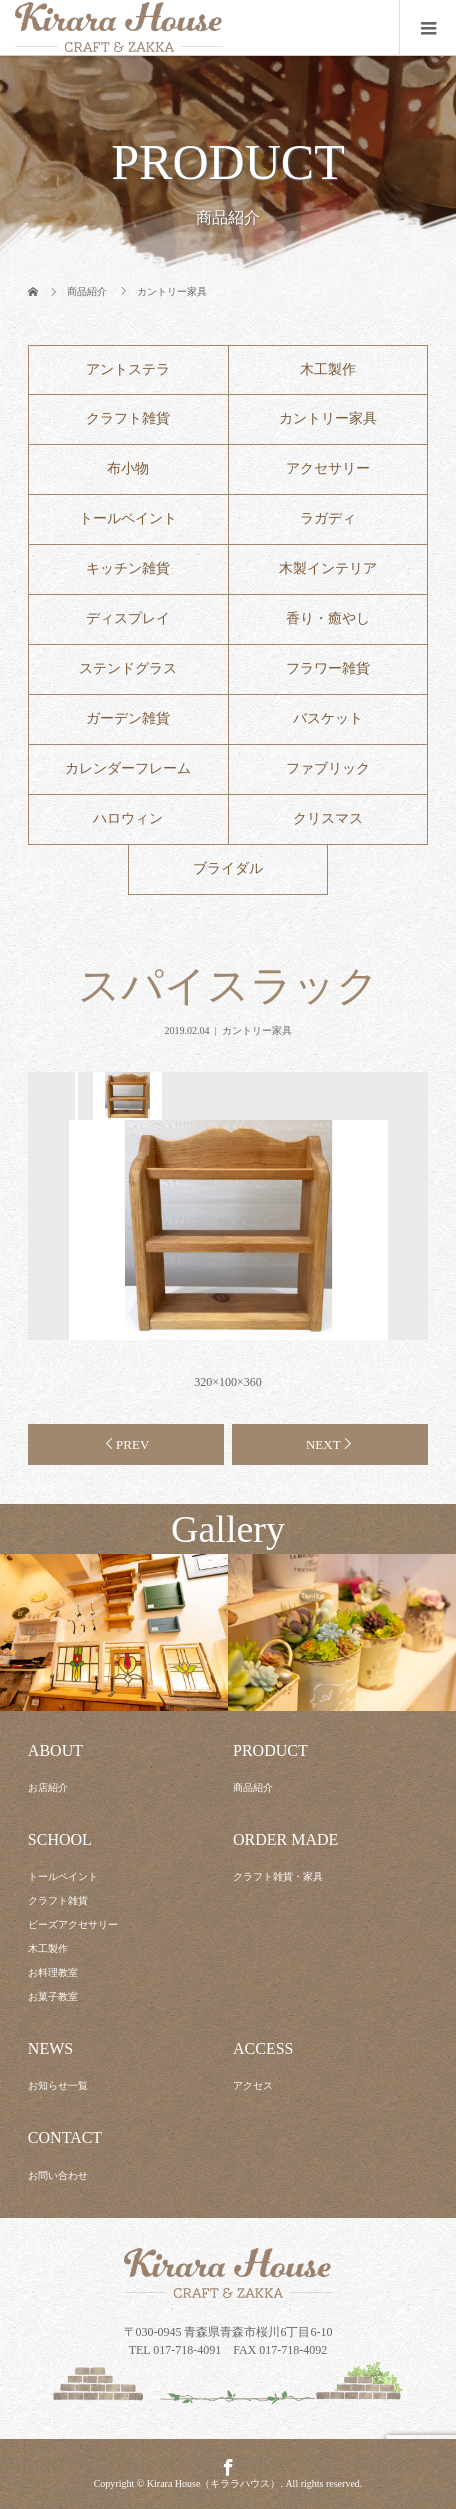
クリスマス (328, 818)
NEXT (323, 1444)
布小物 (128, 468)
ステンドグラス (128, 668)
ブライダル (228, 868)
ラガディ (328, 518)
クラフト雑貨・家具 (278, 1876)
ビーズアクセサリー (73, 1924)
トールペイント (128, 518)
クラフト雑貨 (128, 418)
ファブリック (328, 768)
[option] (126, 1096)
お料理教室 (53, 1972)
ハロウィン (128, 818)
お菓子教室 (53, 1996)
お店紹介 (48, 1787)
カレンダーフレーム (128, 768)
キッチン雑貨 (128, 568)
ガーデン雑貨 (128, 718)
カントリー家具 (328, 418)
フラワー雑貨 (328, 668)
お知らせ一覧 (58, 2085)
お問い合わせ (58, 2175)
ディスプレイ (128, 618)
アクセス (253, 2085)
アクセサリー (328, 468)
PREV (132, 1444)
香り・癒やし (328, 618)
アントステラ (128, 369)
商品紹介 (253, 1787)
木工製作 (328, 369)
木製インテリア (328, 568)
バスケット (328, 718)
